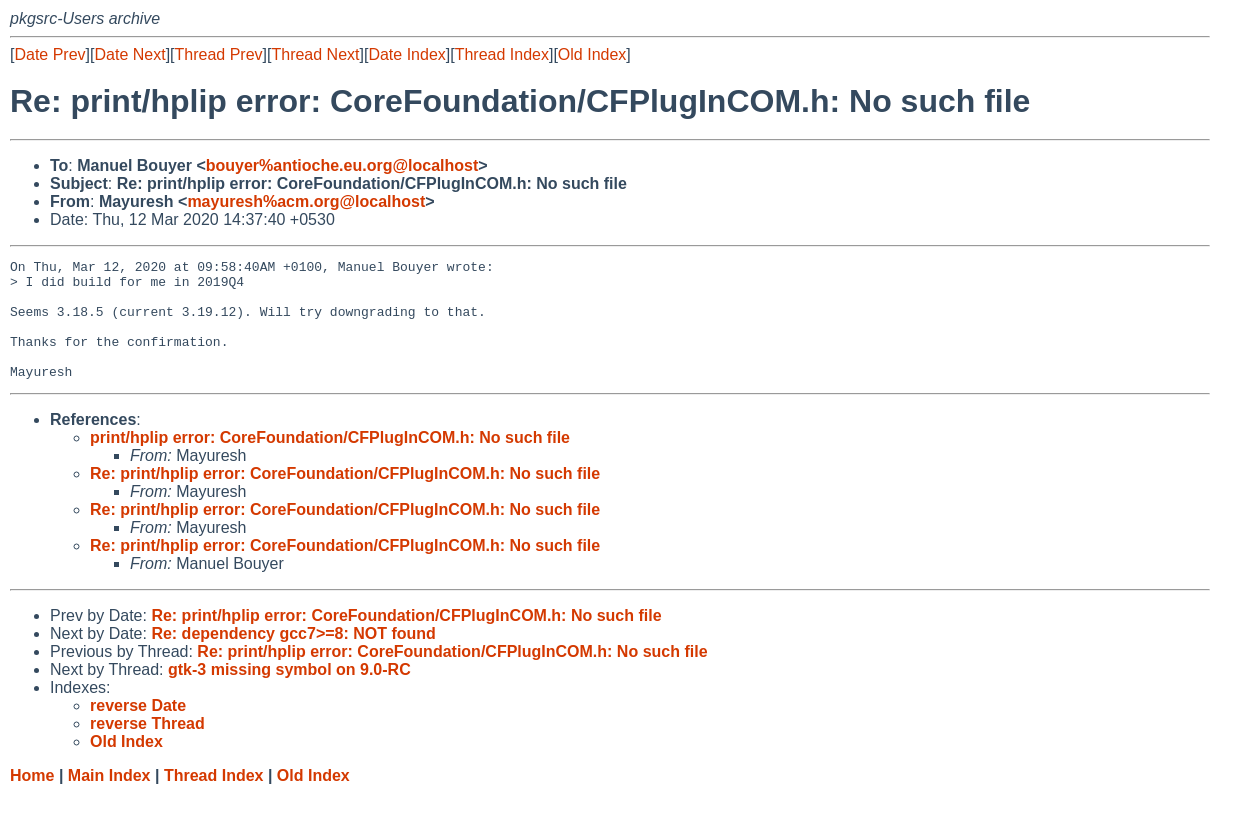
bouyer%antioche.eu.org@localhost (342, 165)
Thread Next (315, 54)
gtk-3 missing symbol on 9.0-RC (289, 693)
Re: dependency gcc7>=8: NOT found (293, 657)
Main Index (109, 799)
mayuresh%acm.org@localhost (306, 201)
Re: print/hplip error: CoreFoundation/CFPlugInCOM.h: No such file (345, 497)
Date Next (129, 54)
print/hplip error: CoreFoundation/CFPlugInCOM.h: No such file (330, 461)
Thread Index (502, 54)
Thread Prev (219, 54)
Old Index (592, 54)
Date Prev (49, 54)
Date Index (406, 54)
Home (32, 799)
